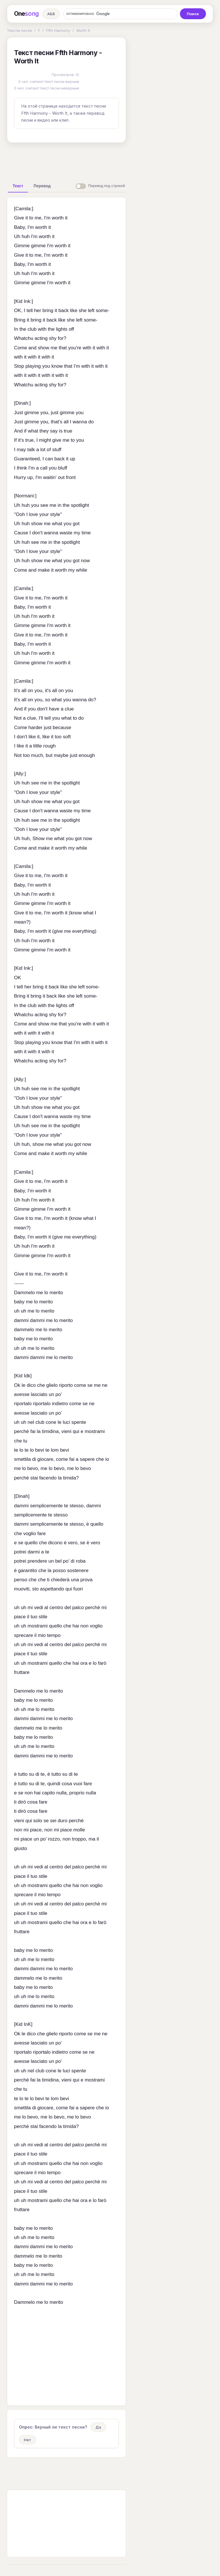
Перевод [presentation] (42, 186)
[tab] (18, 186)
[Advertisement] (97, 160)
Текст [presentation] (18, 186)
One (26, 14)
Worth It (83, 30)
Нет (27, 2439)
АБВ (51, 13)
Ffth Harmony (58, 30)
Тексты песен (19, 30)
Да (98, 2427)
